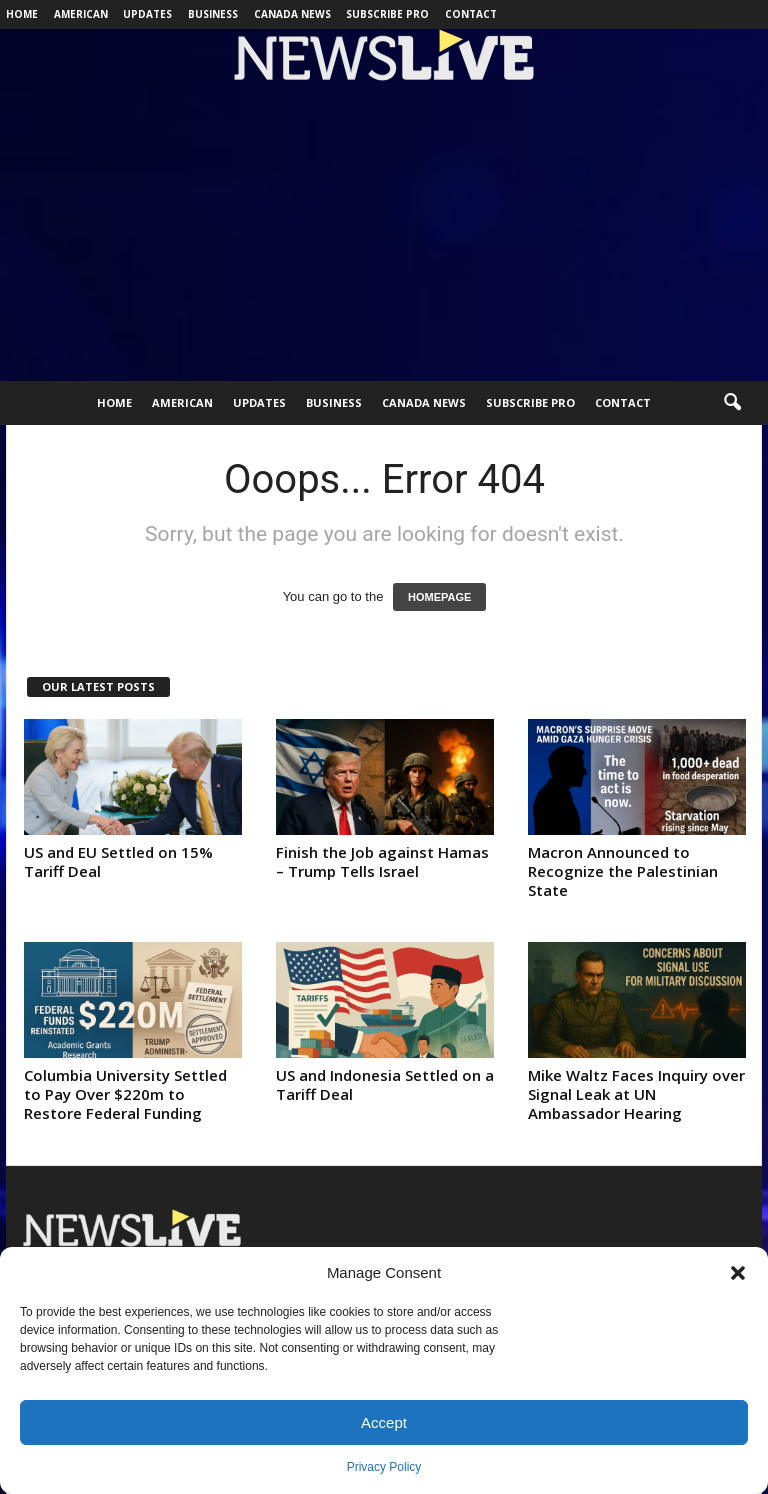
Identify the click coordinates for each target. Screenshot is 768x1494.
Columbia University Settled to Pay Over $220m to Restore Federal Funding (125, 1094)
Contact (471, 14)
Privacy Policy (384, 1467)
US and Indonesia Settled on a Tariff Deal (385, 1084)
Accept (384, 1422)
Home (22, 14)
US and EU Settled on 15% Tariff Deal (118, 861)
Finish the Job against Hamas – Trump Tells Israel (382, 861)
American (81, 14)
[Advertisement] (384, 231)
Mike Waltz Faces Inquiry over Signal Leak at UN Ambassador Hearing (636, 1094)
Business (213, 14)
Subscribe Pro (387, 14)
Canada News (292, 14)
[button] (738, 1273)
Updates (147, 14)
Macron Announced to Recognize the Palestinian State (623, 871)
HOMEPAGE (439, 597)
